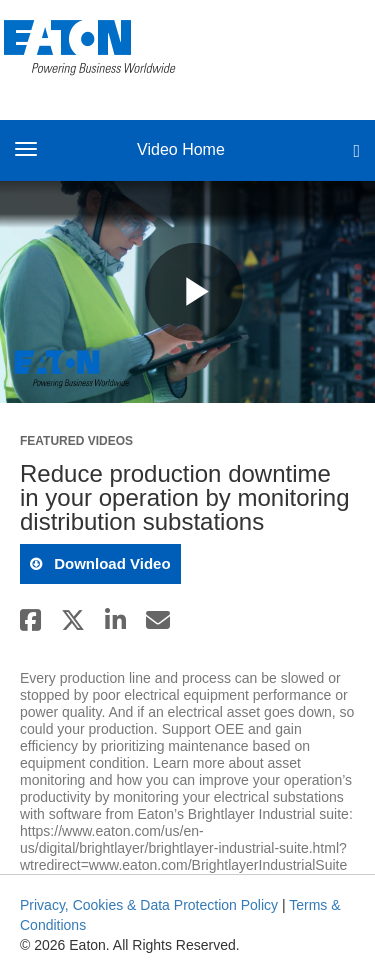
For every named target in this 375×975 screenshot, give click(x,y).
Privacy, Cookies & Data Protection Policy (149, 905)
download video (110, 563)
